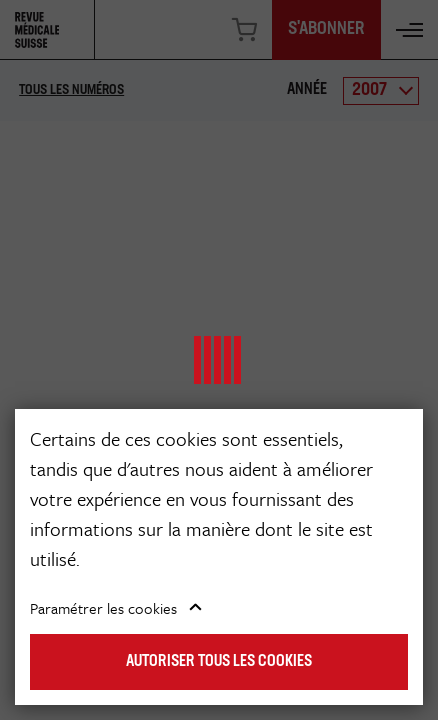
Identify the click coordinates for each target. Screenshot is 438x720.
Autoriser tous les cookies (219, 662)
